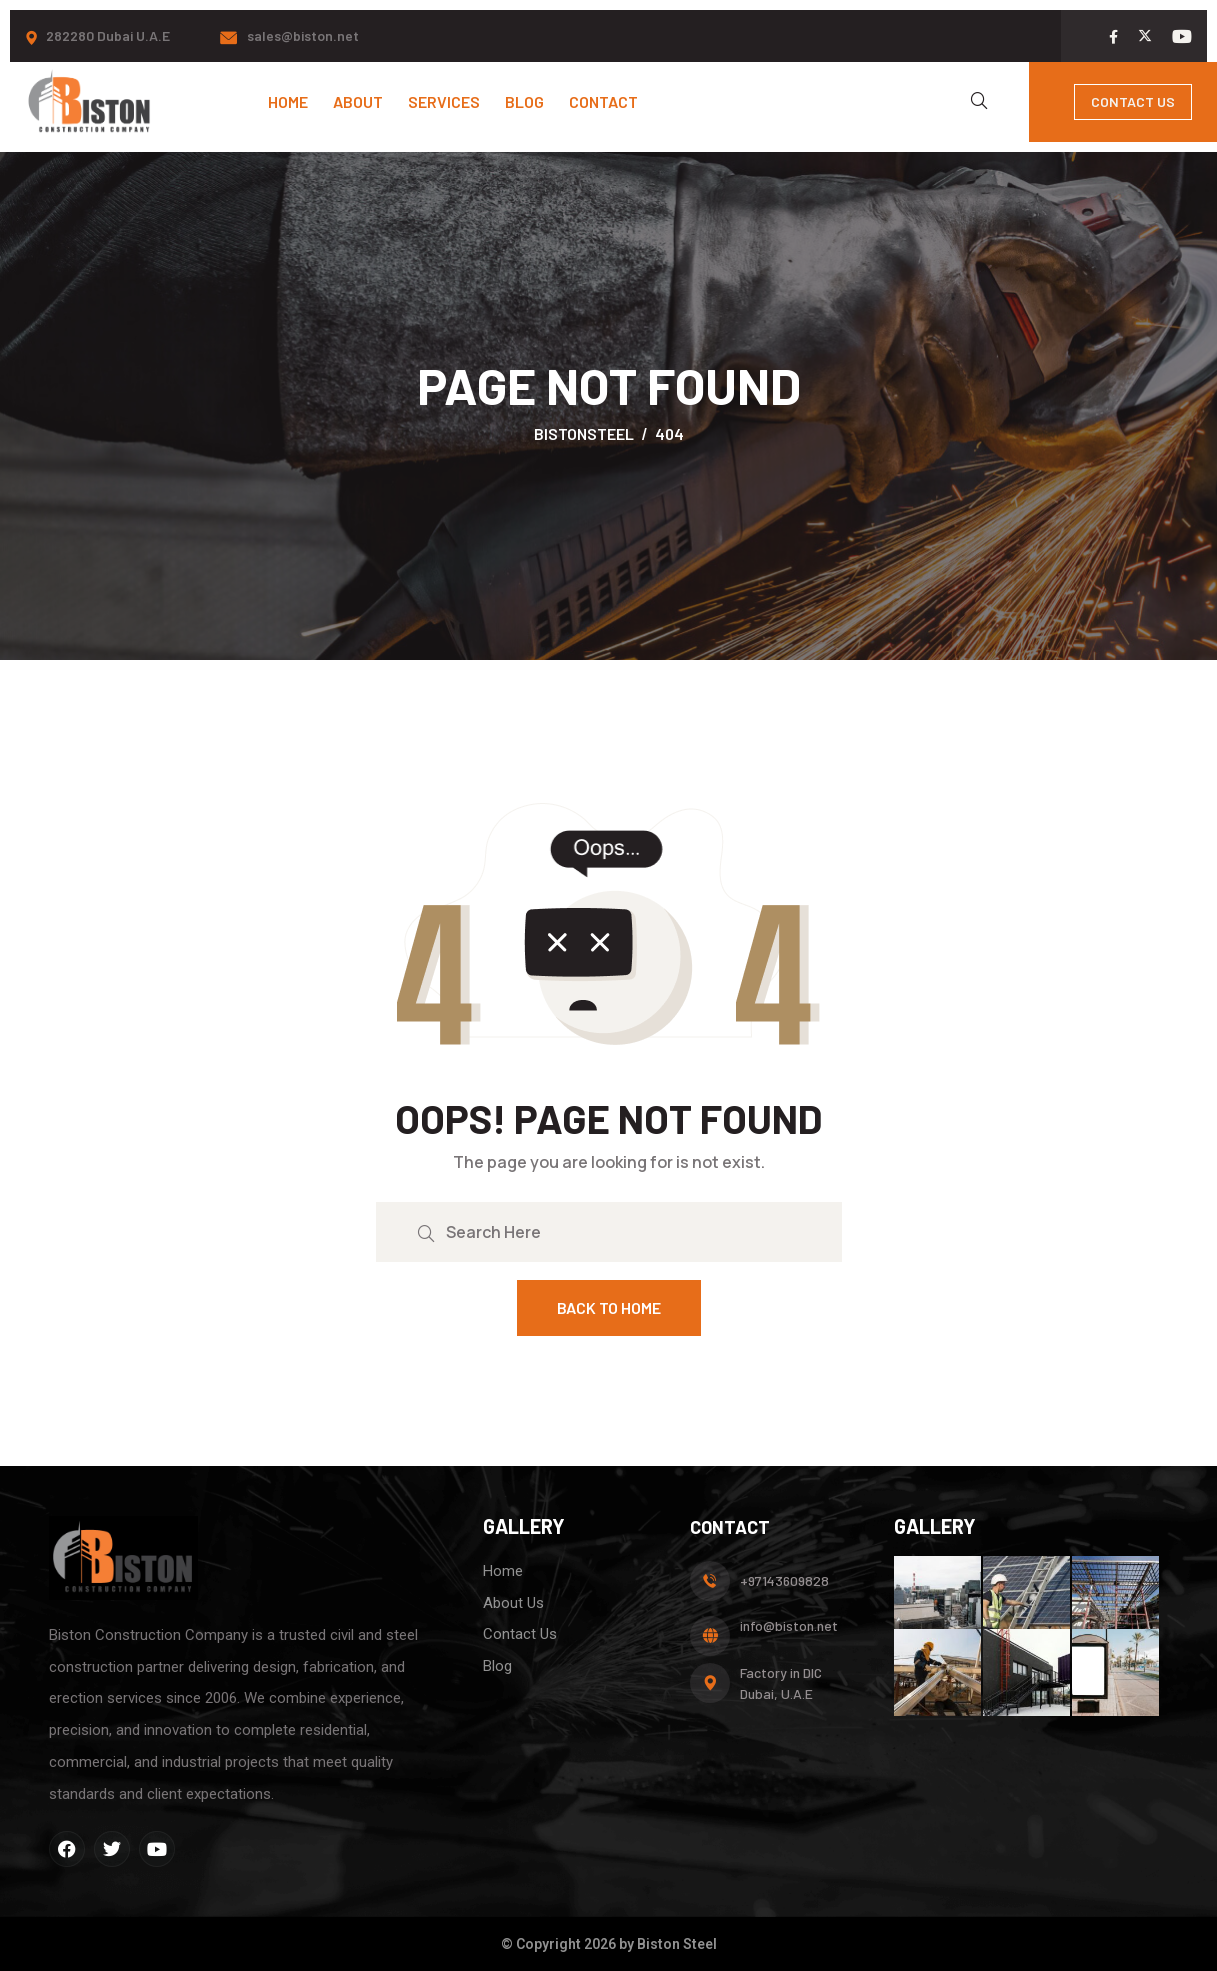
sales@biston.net (303, 35)
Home (288, 101)
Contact (603, 101)
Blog (524, 101)
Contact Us (1133, 101)
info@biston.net (789, 1625)
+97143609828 (784, 1580)
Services (444, 101)
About (358, 101)
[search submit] (426, 1232)
